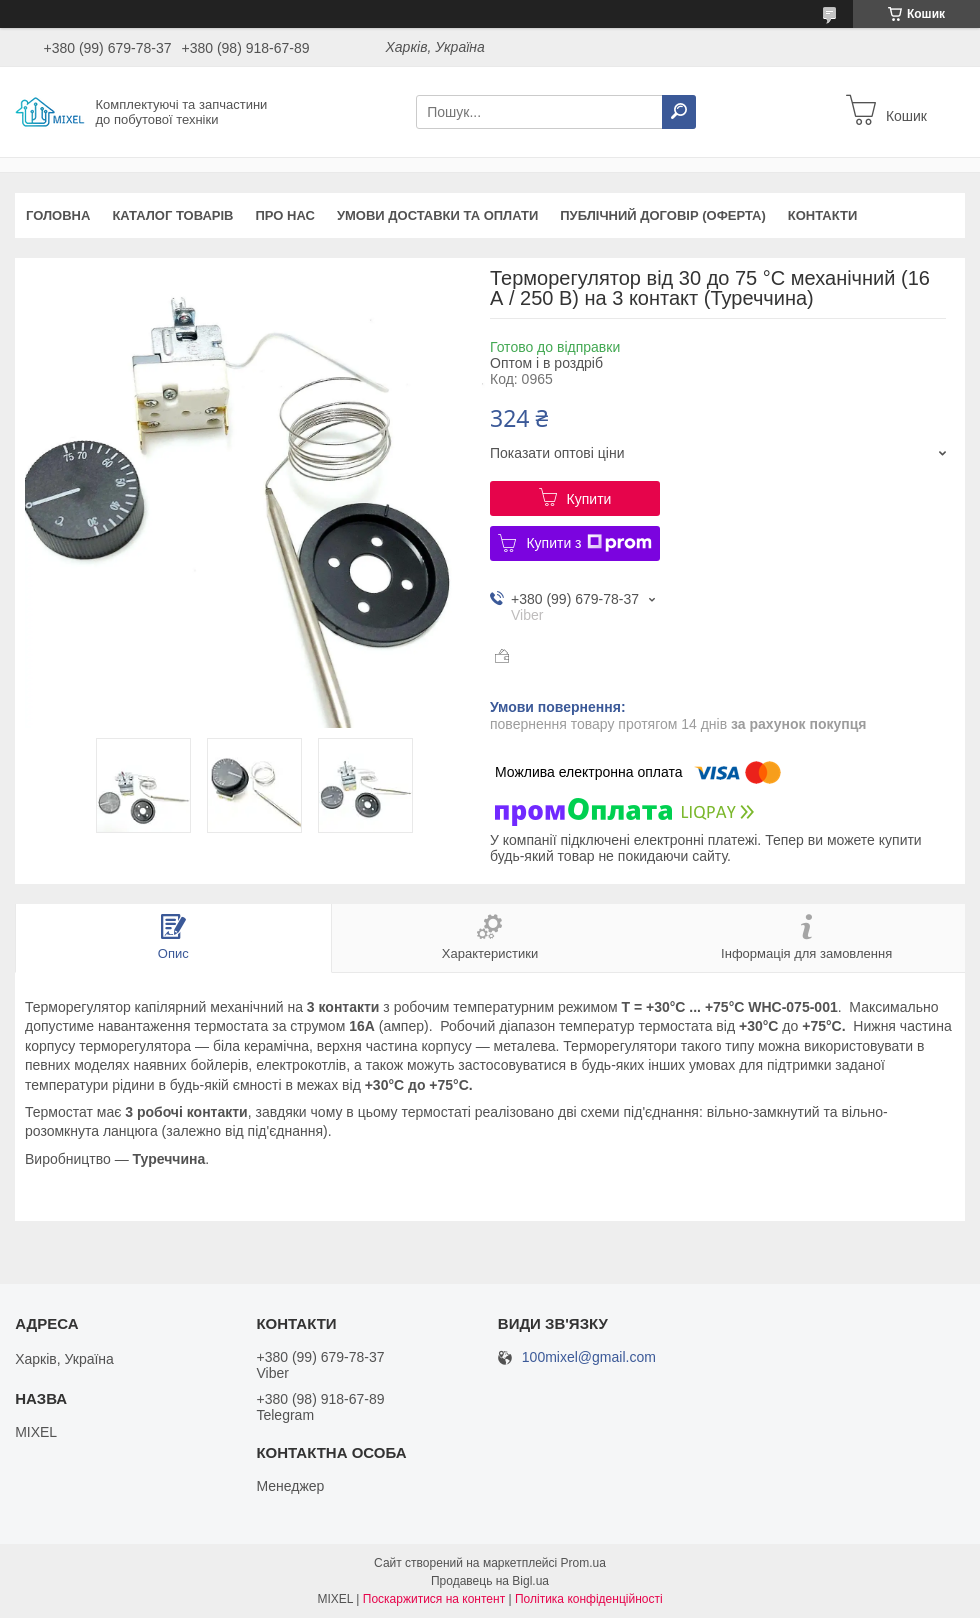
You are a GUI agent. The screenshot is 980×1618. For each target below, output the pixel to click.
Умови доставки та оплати (437, 215)
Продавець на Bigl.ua (490, 1581)
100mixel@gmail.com (589, 1357)
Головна (58, 215)
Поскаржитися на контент (434, 1599)
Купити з (588, 543)
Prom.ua (583, 1563)
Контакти (823, 215)
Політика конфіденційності (589, 1599)
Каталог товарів (172, 215)
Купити (589, 499)
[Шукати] (679, 112)
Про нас (284, 215)
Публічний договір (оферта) (663, 215)
